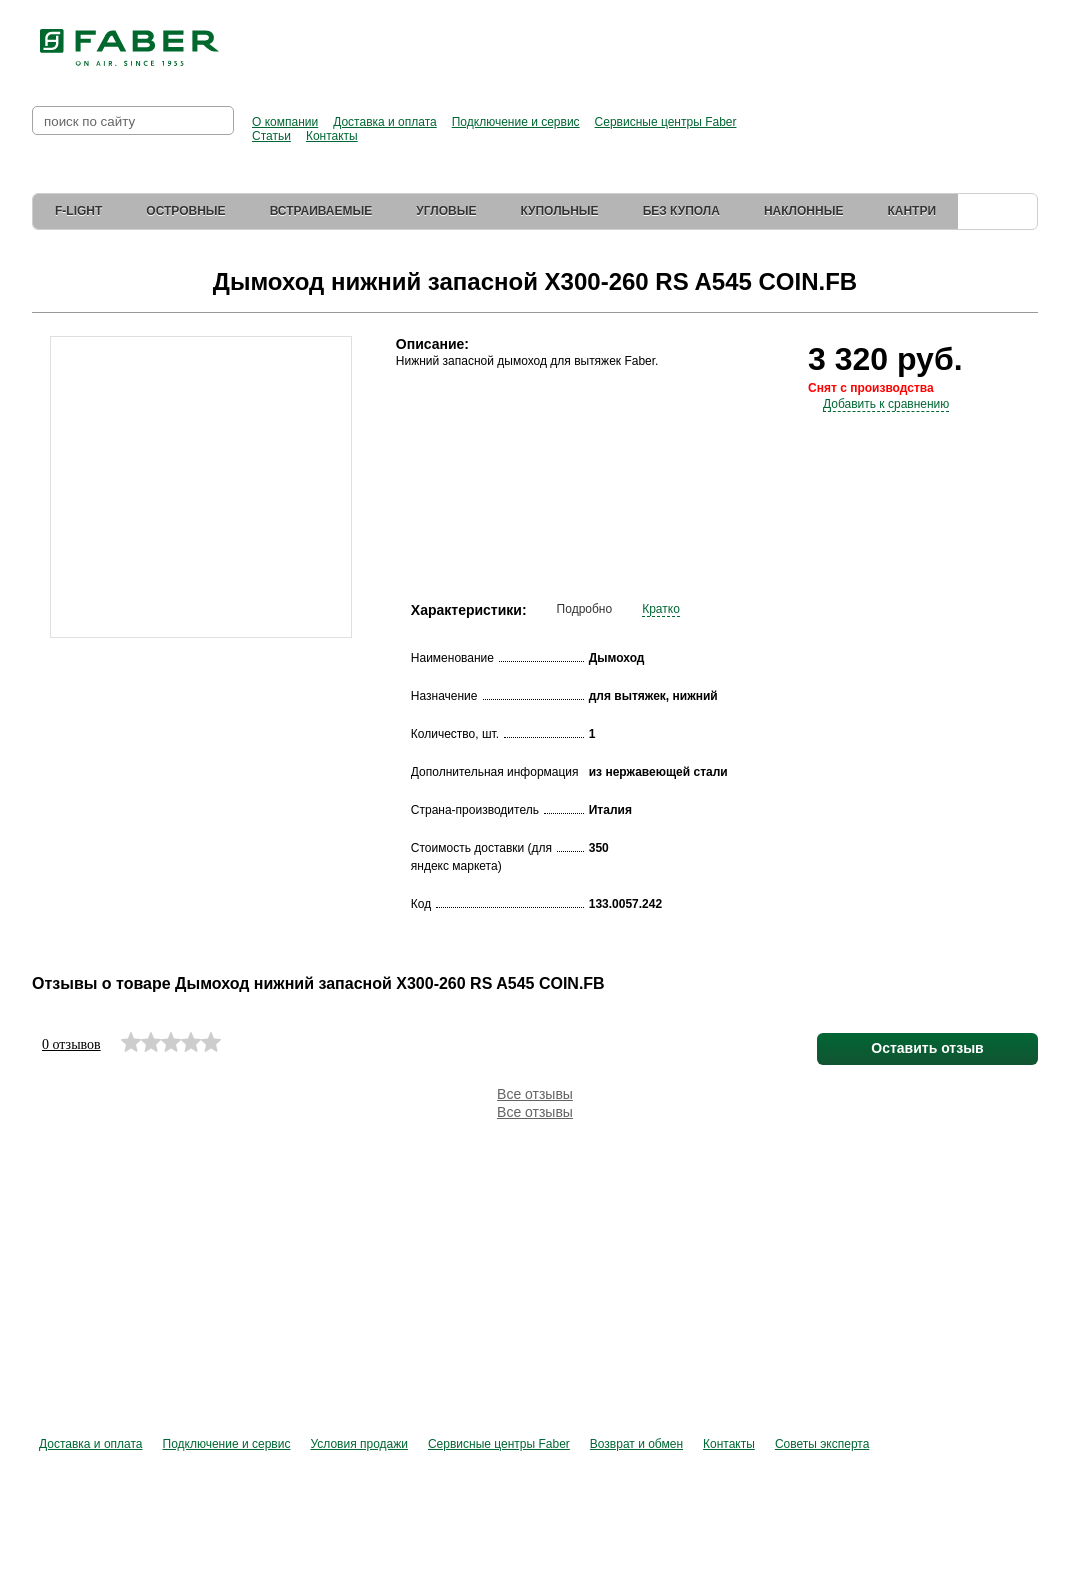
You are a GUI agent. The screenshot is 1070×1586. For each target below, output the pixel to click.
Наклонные (804, 211)
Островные (185, 211)
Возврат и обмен (636, 1444)
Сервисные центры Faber (666, 122)
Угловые (446, 211)
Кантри (911, 211)
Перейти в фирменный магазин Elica (800, 40)
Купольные (559, 211)
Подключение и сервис (516, 122)
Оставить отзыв (927, 1048)
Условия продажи (359, 1444)
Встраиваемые (321, 211)
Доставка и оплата (385, 122)
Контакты (332, 136)
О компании (285, 122)
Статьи (271, 136)
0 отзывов (71, 1044)
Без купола (681, 211)
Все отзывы (535, 1094)
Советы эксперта (822, 1444)
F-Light (78, 211)
